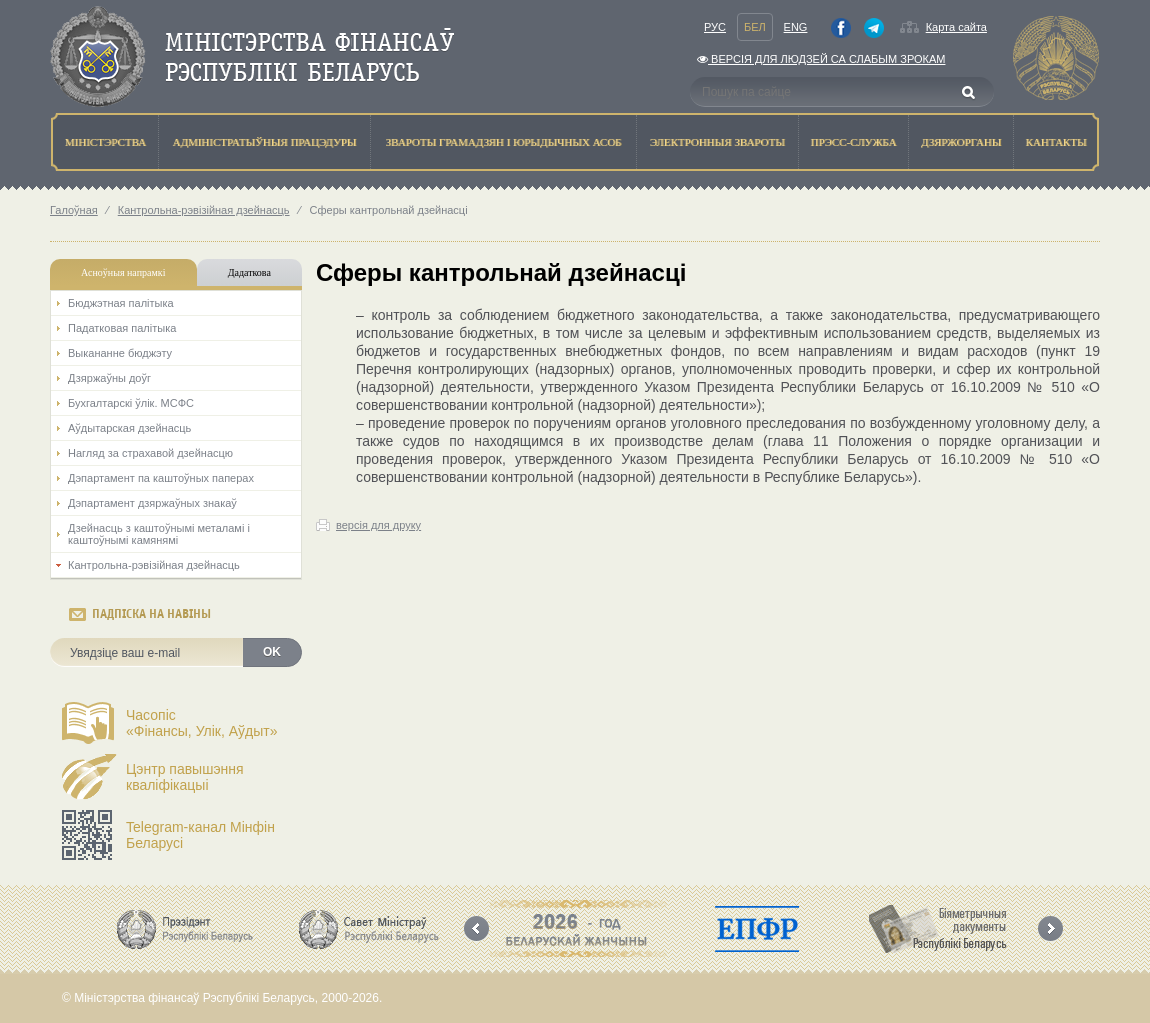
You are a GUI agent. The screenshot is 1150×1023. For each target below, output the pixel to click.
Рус (715, 27)
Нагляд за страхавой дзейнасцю (150, 453)
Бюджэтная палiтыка (121, 303)
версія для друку (378, 525)
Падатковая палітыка (122, 328)
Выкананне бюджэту (120, 353)
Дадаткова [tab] (249, 272)
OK (272, 652)
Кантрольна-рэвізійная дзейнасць (204, 210)
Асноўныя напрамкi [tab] (123, 272)
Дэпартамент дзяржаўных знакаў (152, 503)
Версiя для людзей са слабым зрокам (821, 59)
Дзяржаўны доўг (109, 378)
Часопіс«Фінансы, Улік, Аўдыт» (202, 723)
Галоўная (74, 210)
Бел (755, 27)
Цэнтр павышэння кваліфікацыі (185, 777)
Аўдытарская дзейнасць (129, 428)
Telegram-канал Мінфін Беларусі (200, 835)
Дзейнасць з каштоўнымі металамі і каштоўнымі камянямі (159, 534)
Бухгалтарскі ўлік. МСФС (131, 403)
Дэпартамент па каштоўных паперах (161, 478)
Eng (796, 27)
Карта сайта (956, 27)
